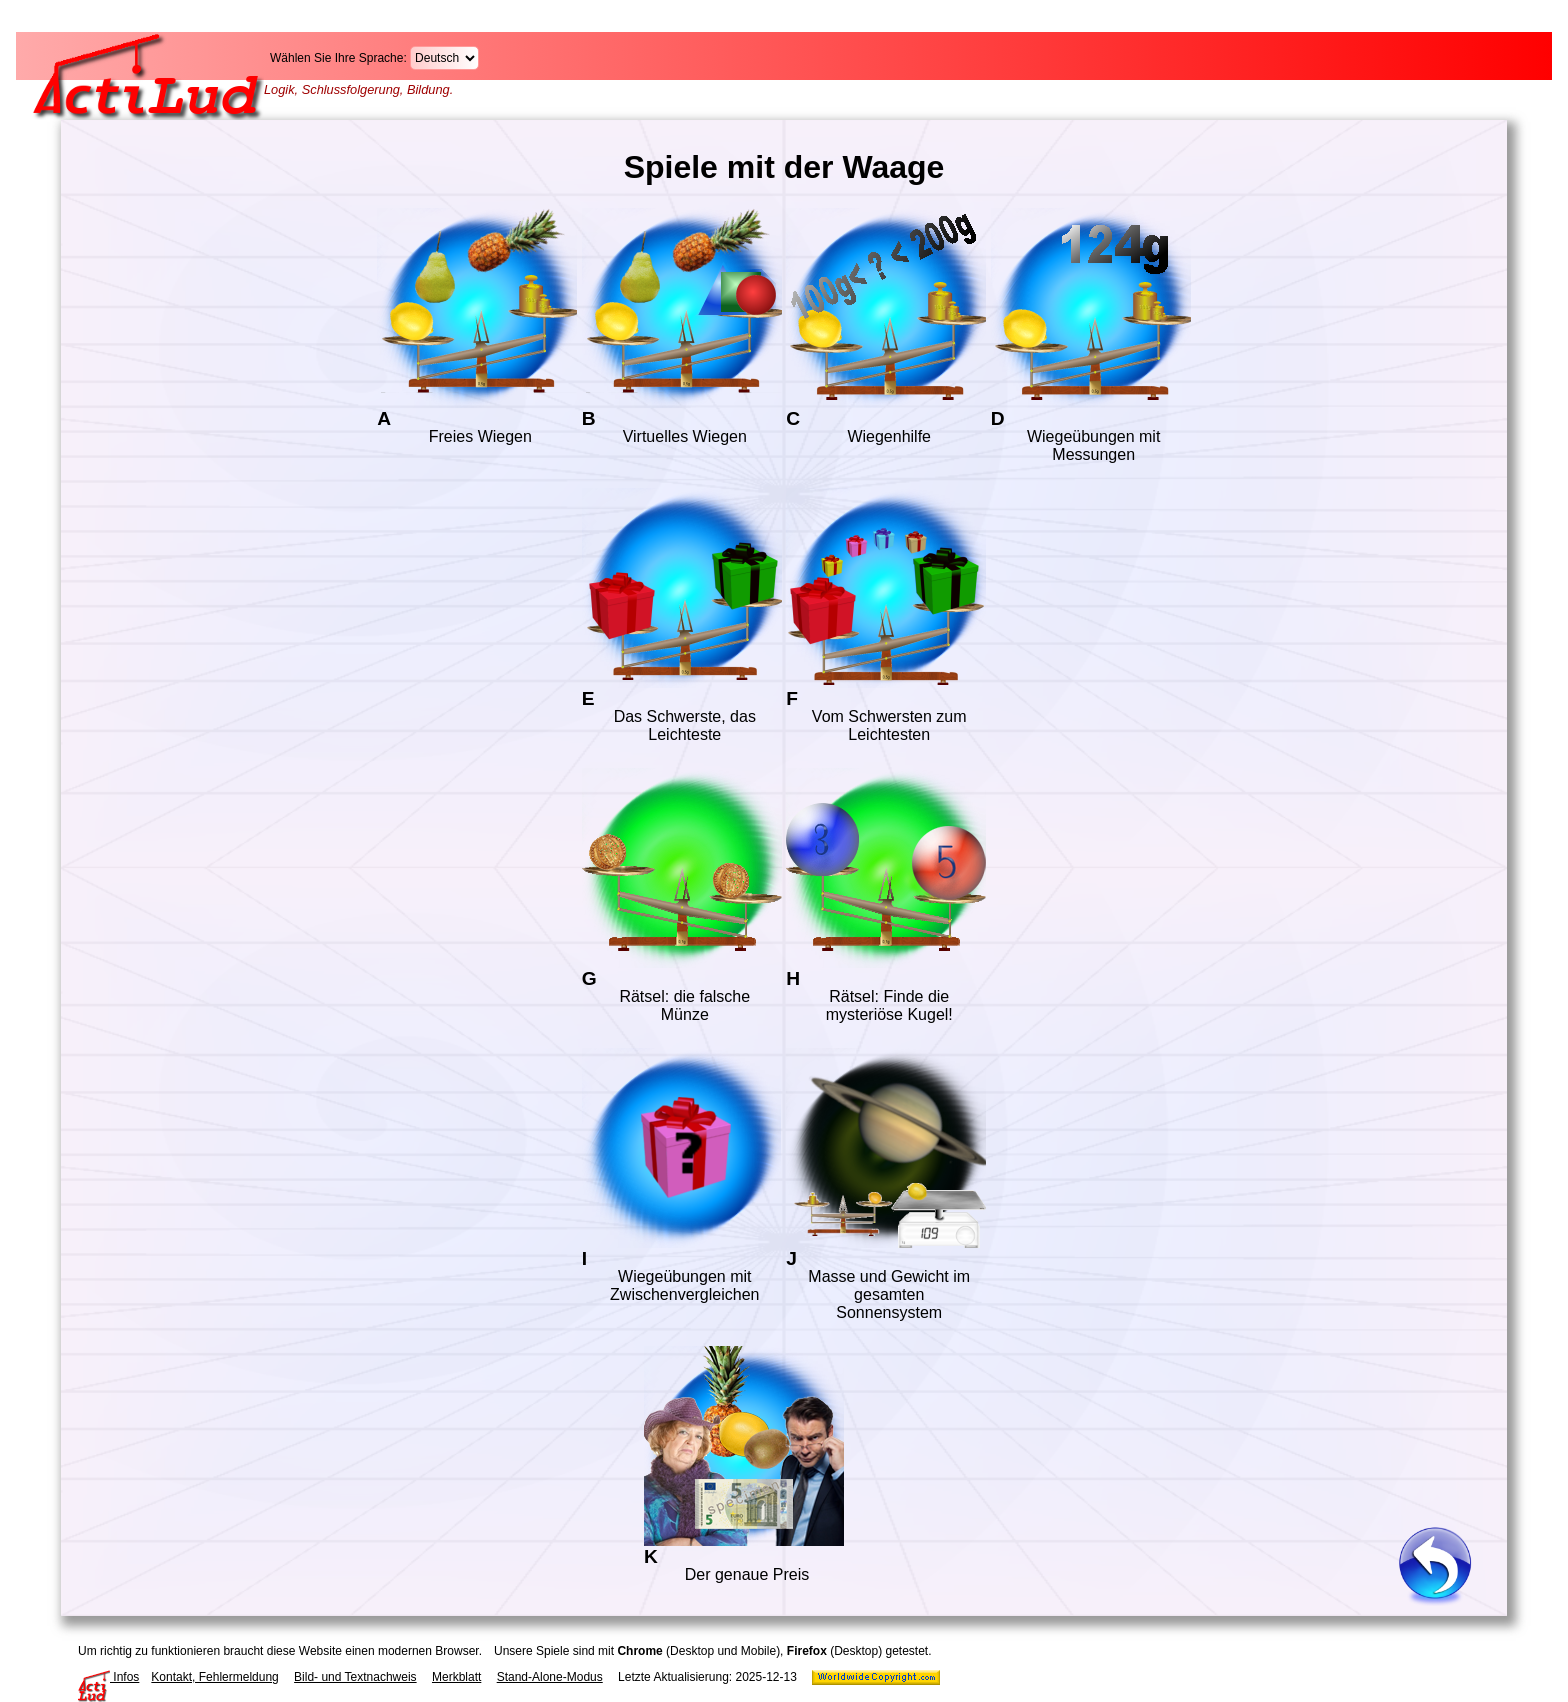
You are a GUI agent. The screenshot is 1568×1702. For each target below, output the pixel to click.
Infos (108, 1677)
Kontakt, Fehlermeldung (214, 1677)
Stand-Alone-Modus (550, 1677)
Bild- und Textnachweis (355, 1677)
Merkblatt (456, 1677)
